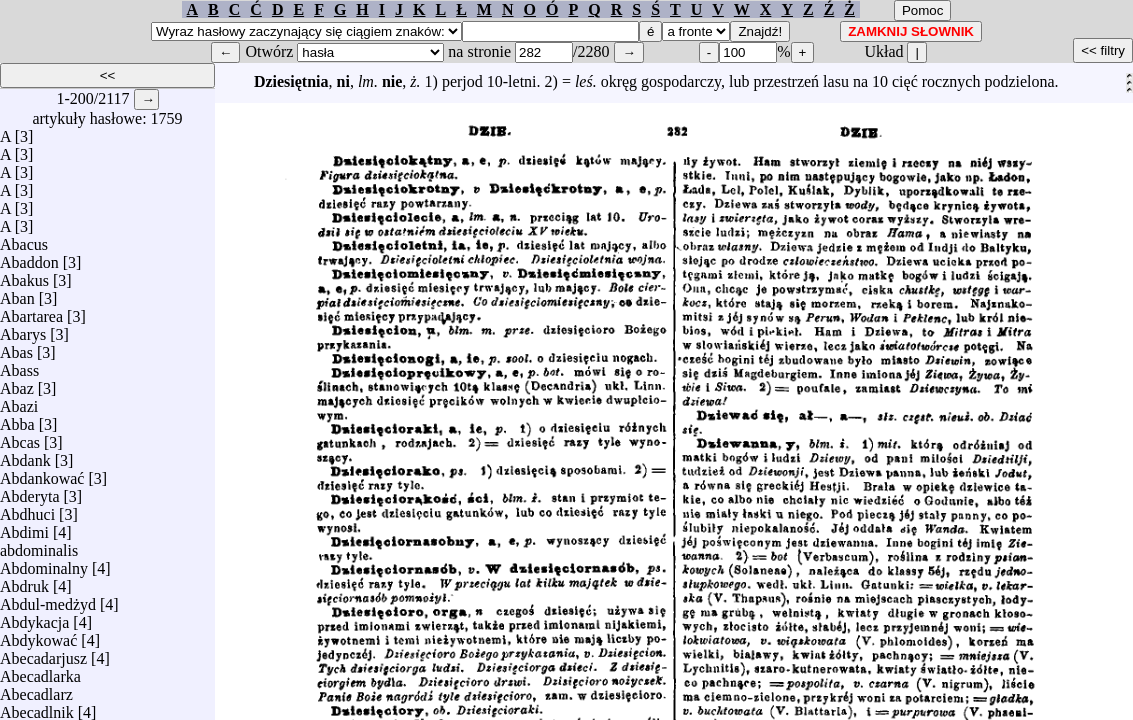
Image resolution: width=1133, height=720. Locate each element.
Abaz (17, 383)
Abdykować (38, 635)
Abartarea (31, 311)
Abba (17, 419)
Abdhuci (27, 509)
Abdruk (24, 581)
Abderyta (30, 491)
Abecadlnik (37, 707)
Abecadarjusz (43, 653)
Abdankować (42, 473)
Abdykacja (34, 617)
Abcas (20, 437)
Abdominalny (44, 563)
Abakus (24, 275)
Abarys (23, 329)
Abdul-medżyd (48, 599)
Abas (16, 347)
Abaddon (29, 257)
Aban (17, 293)
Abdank (25, 455)
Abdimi (24, 527)
